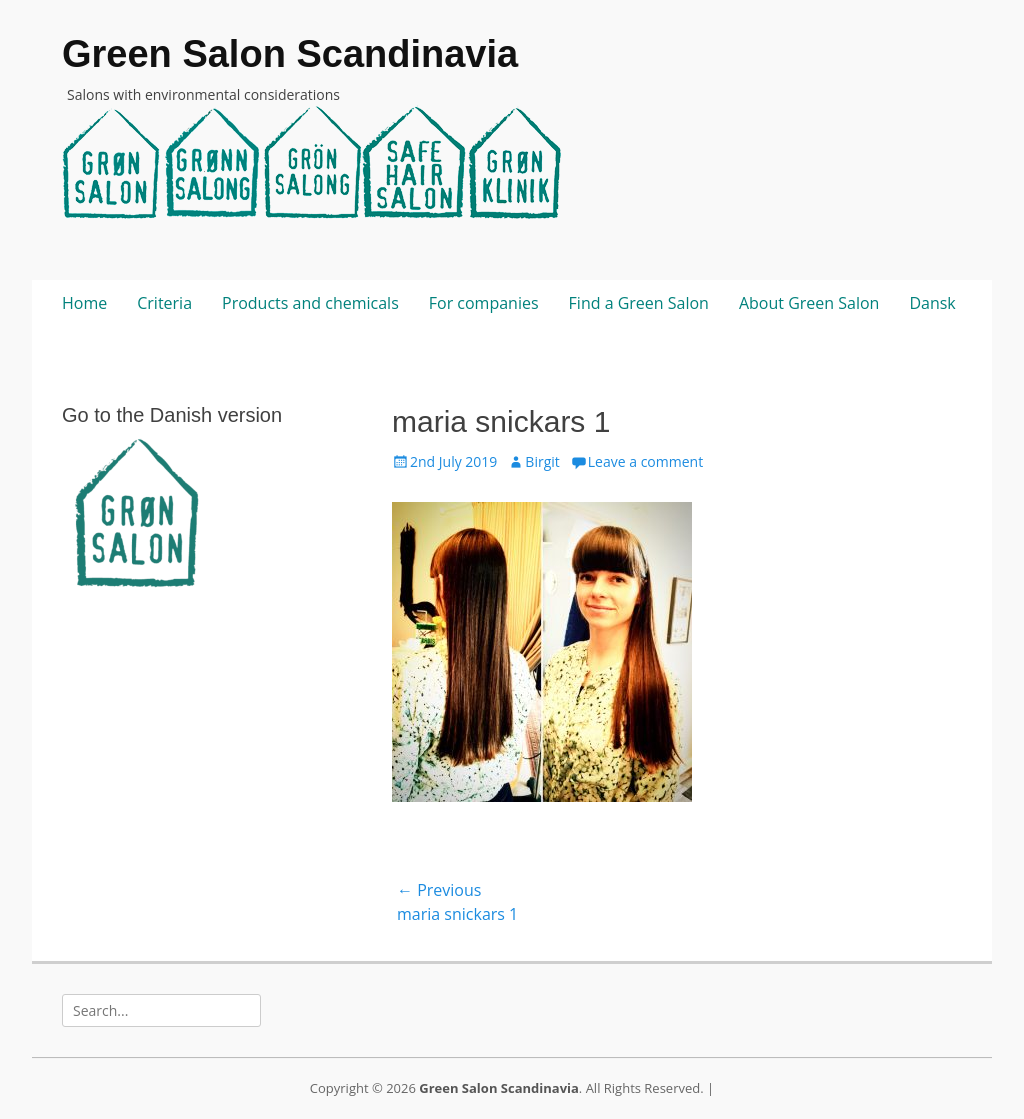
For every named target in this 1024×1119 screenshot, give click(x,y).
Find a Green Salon (639, 303)
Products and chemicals (310, 303)
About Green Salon (809, 303)
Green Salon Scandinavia (290, 54)
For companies (484, 303)
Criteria (164, 303)
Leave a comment (645, 461)
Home (84, 303)
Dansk (932, 303)
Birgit (542, 461)
